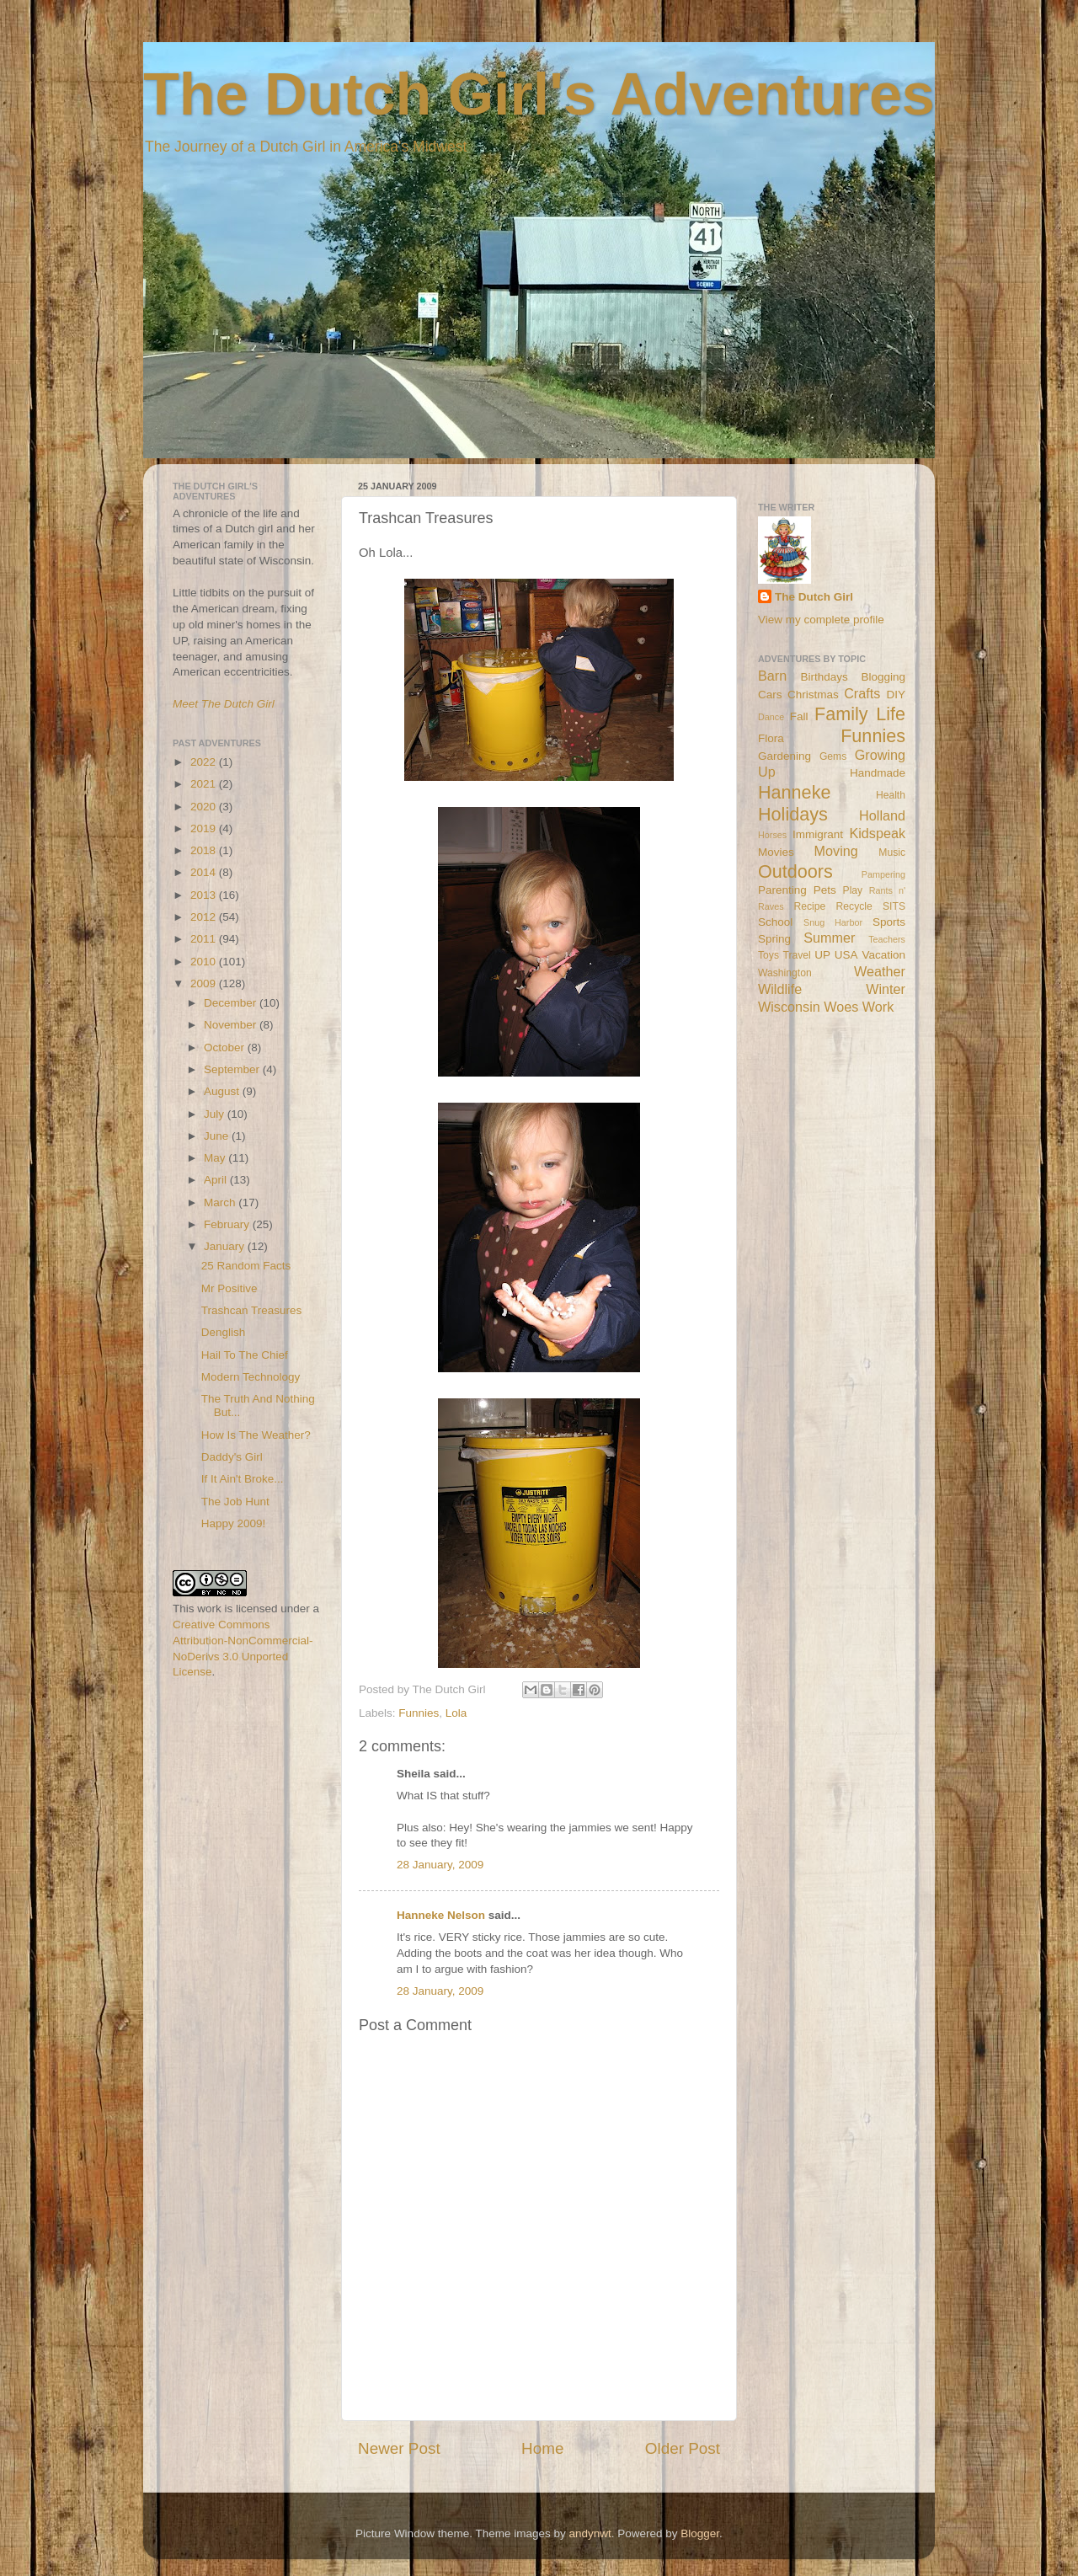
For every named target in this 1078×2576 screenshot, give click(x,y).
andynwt (589, 2533)
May (216, 1158)
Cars (770, 694)
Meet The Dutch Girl (224, 703)
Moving (836, 850)
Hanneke (794, 792)
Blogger (699, 2533)
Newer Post (399, 2448)
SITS (894, 906)
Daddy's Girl (232, 1457)
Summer (829, 937)
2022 (204, 762)
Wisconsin (789, 1006)
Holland (882, 815)
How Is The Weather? (256, 1435)
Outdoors (795, 871)
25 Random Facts (246, 1265)
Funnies (418, 1713)
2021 (204, 784)
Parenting (782, 890)
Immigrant (817, 834)
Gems (832, 756)
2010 (204, 961)
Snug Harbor (832, 922)
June (218, 1136)
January (226, 1246)
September (233, 1069)
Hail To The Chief (244, 1355)
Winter (885, 989)
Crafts (862, 693)
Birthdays (824, 677)
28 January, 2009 (440, 1864)
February (228, 1224)
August (223, 1091)
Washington (785, 973)
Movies (776, 852)
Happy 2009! (233, 1523)
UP (822, 955)
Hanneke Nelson (441, 1915)
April (217, 1179)
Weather (879, 971)
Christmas (813, 694)
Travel (796, 955)
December (231, 1003)
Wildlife (780, 989)
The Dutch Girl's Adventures (539, 94)
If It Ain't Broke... (242, 1478)
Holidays (793, 814)
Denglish (223, 1332)
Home (542, 2448)
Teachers (886, 939)
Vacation (883, 955)
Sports (889, 922)
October (226, 1047)
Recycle (854, 906)
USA (846, 955)
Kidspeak (877, 833)
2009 (204, 983)
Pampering (883, 874)
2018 (204, 850)
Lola (456, 1713)
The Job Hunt (235, 1501)
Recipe (810, 906)
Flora (771, 738)
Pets (825, 890)
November (231, 1024)
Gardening (784, 756)
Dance (771, 717)
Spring (774, 939)
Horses (772, 835)
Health (890, 795)
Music (891, 852)
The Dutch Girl (814, 597)
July (215, 1114)
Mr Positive (229, 1288)
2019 (204, 828)
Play (853, 890)
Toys (768, 955)
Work (878, 1006)
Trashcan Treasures (251, 1310)
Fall (799, 716)
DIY (895, 694)
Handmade (877, 773)
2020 (204, 806)
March (221, 1202)
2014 (204, 872)
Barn (772, 675)
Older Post (682, 2448)
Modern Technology (251, 1377)
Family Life (859, 713)
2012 (204, 917)
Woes (841, 1006)
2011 (204, 939)
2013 (204, 895)
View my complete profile (821, 619)
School (775, 922)
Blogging (883, 677)
